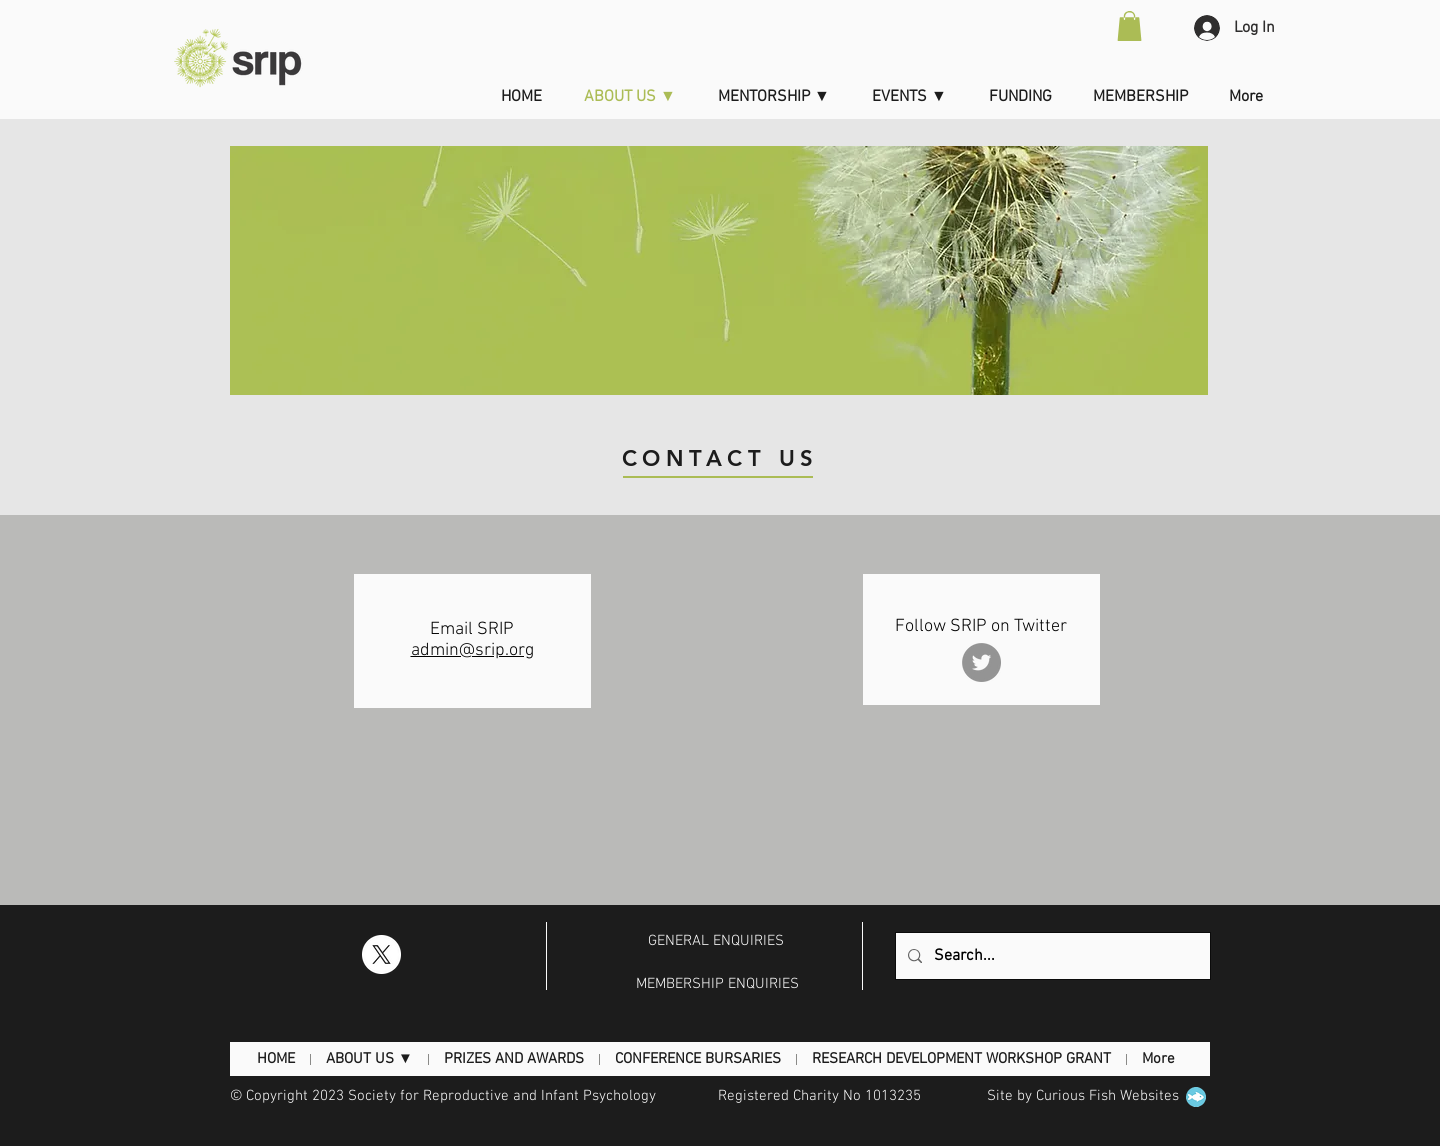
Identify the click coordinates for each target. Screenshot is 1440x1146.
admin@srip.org (472, 650)
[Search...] (1051, 956)
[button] (1129, 26)
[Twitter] (981, 662)
